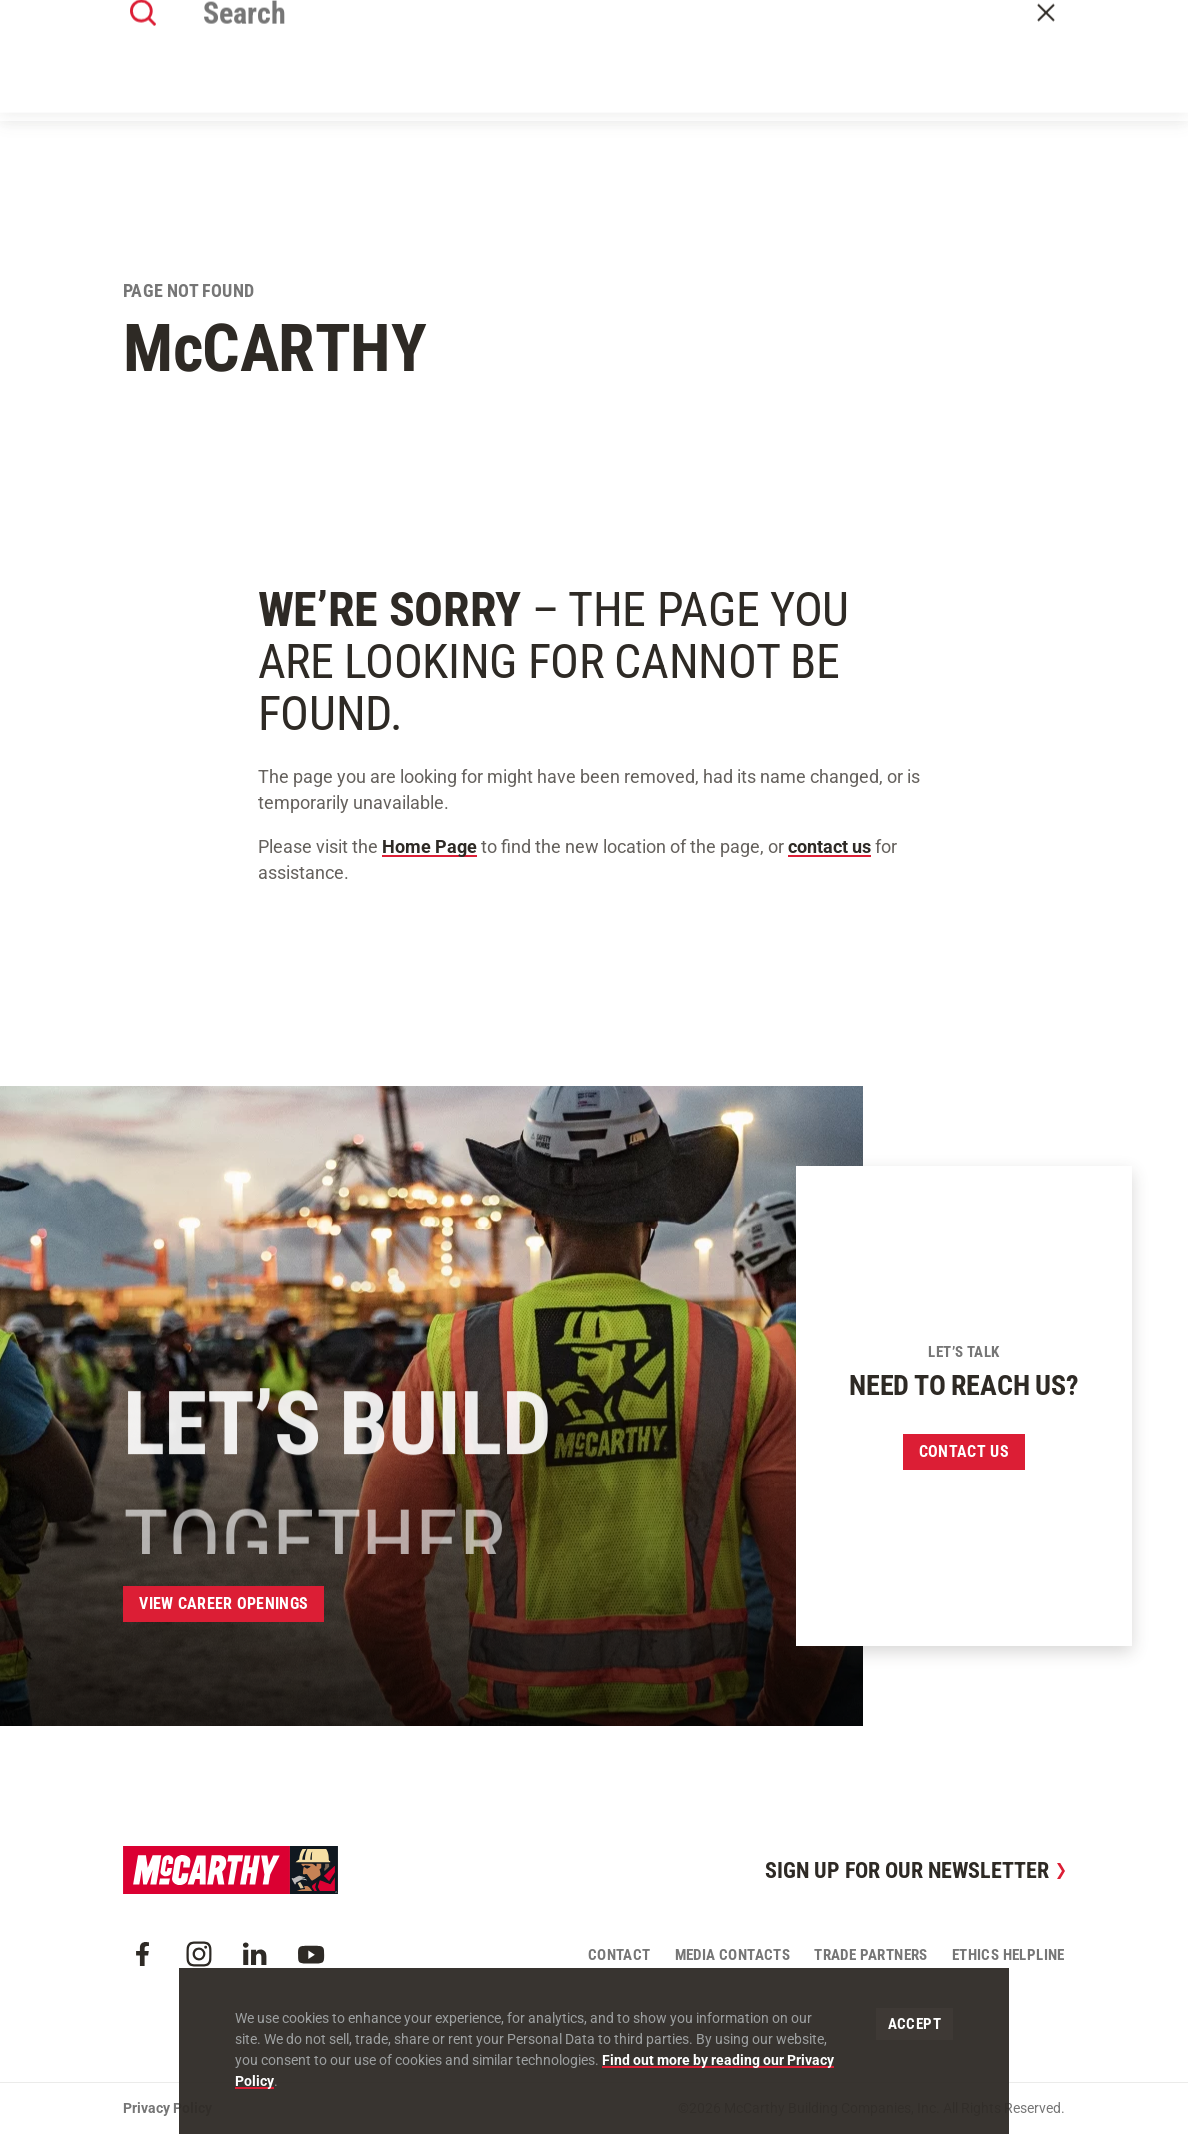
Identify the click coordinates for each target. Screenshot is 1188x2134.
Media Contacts (733, 1955)
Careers (834, 72)
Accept (914, 2024)
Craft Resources (1002, 22)
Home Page (429, 846)
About (369, 72)
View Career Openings (223, 1603)
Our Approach (562, 72)
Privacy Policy (167, 2108)
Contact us (964, 1451)
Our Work (451, 72)
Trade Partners (871, 1955)
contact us (829, 846)
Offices (665, 72)
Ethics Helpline (1008, 1955)
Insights (748, 72)
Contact (1030, 73)
